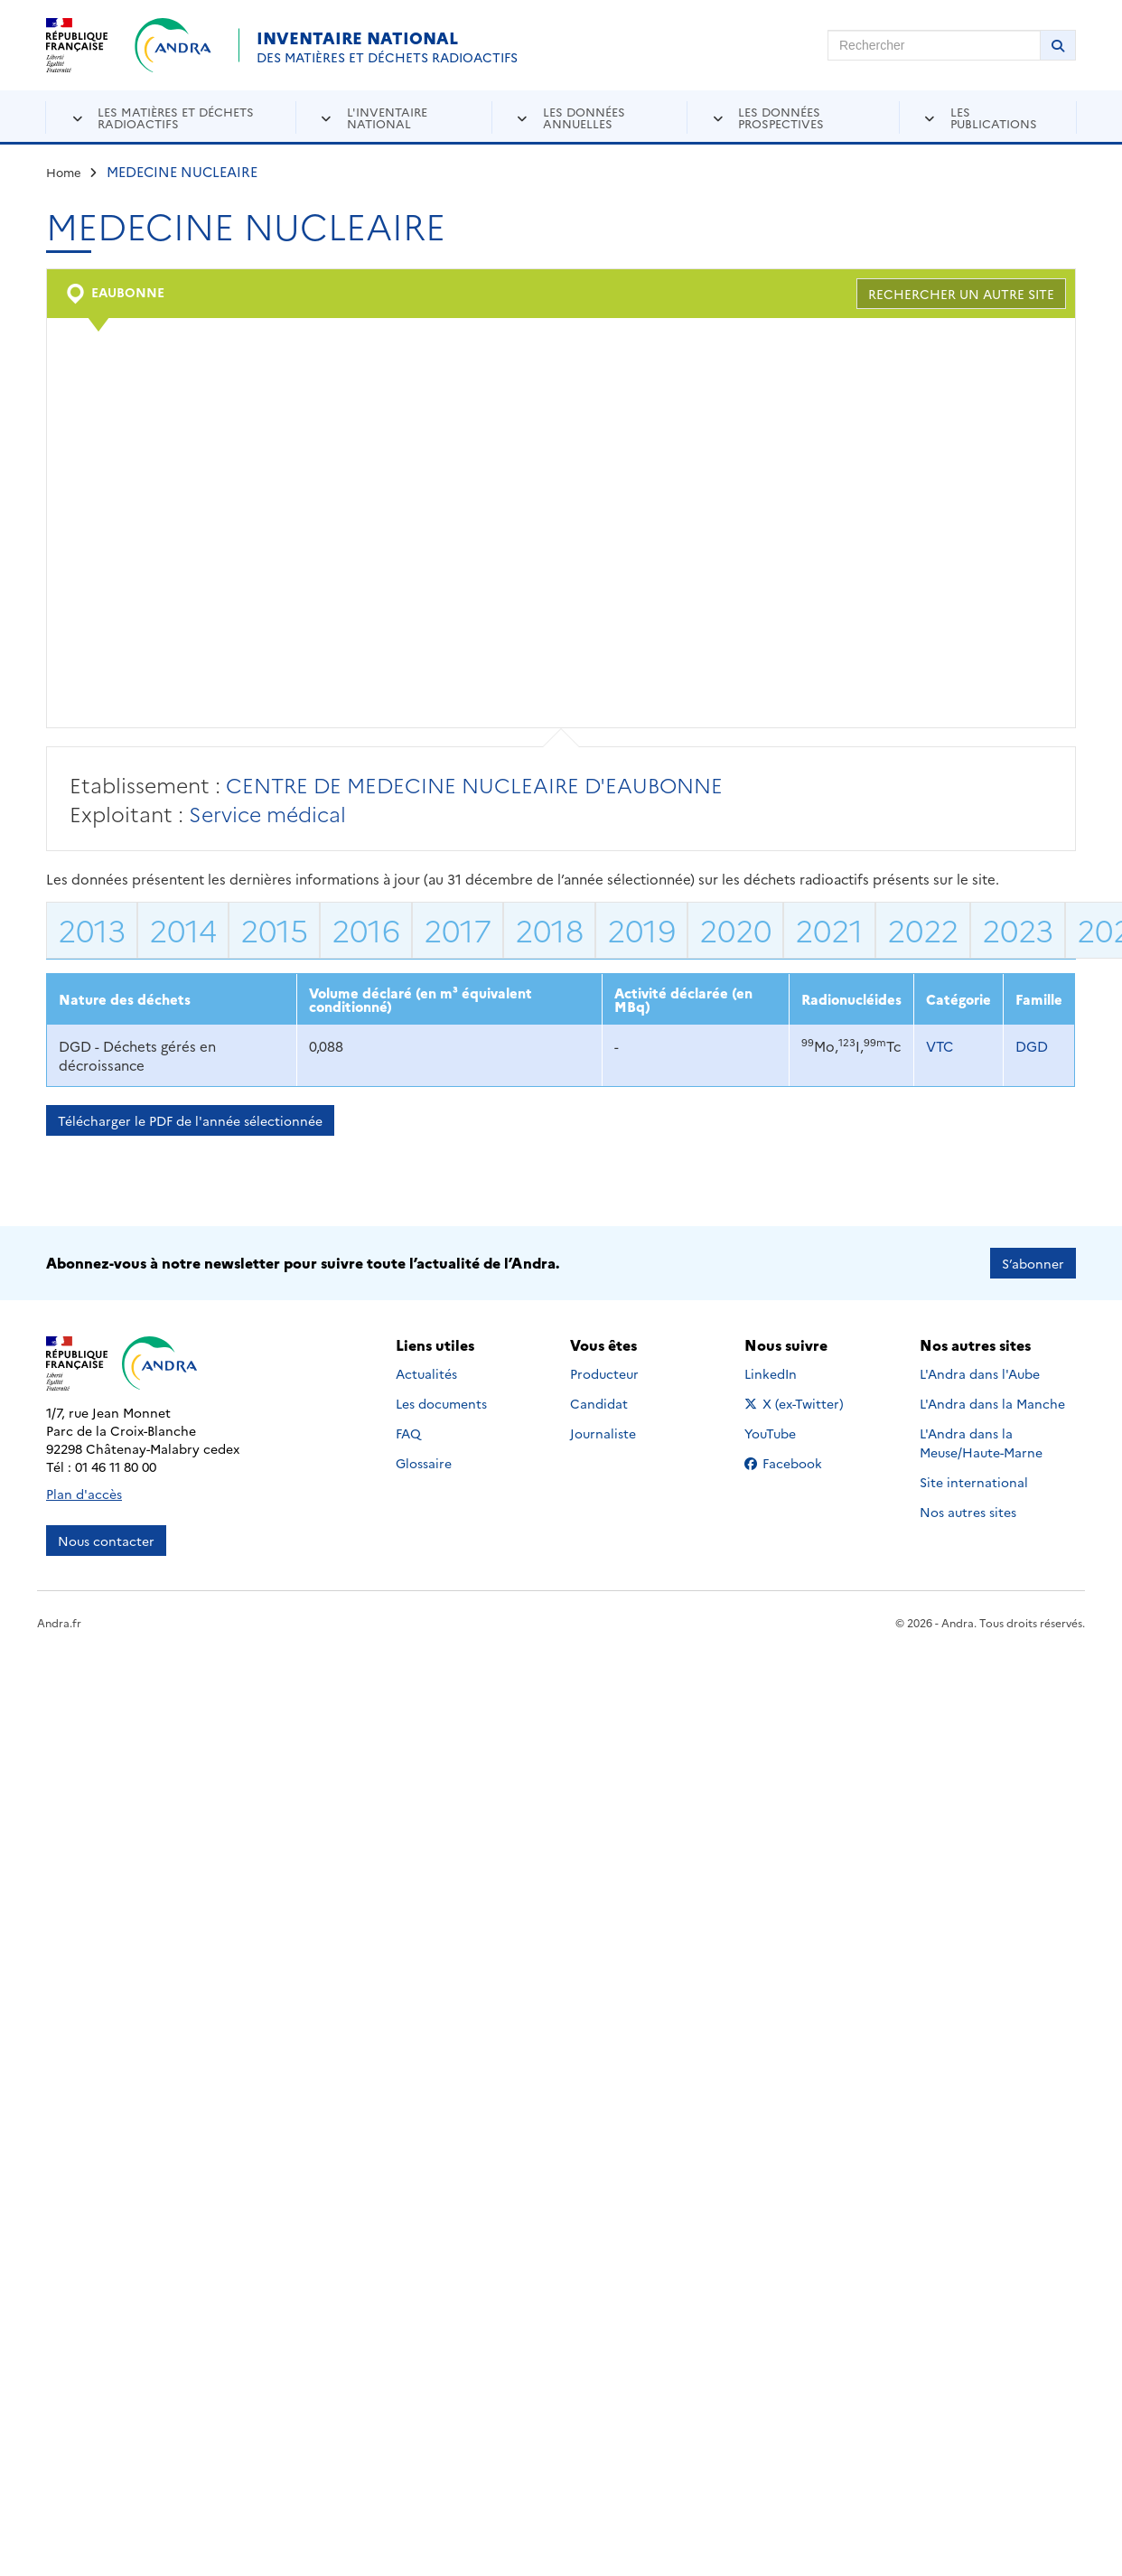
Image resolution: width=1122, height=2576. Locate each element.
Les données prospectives (781, 117)
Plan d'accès (84, 1494)
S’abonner (1033, 1263)
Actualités (426, 1373)
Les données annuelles (584, 117)
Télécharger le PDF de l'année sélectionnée (190, 1120)
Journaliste (603, 1433)
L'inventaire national (387, 117)
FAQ (408, 1433)
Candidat (599, 1403)
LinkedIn (790, 1373)
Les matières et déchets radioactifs (176, 117)
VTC (939, 1045)
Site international (974, 1482)
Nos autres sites (968, 1512)
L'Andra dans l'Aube (980, 1373)
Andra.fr (59, 1622)
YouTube (790, 1433)
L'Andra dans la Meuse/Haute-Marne (981, 1442)
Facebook (797, 1463)
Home (63, 172)
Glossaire (424, 1463)
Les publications (993, 117)
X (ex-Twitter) (797, 1403)
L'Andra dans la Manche (992, 1403)
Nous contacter (106, 1541)
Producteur (604, 1373)
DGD (1031, 1045)
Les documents (441, 1403)
